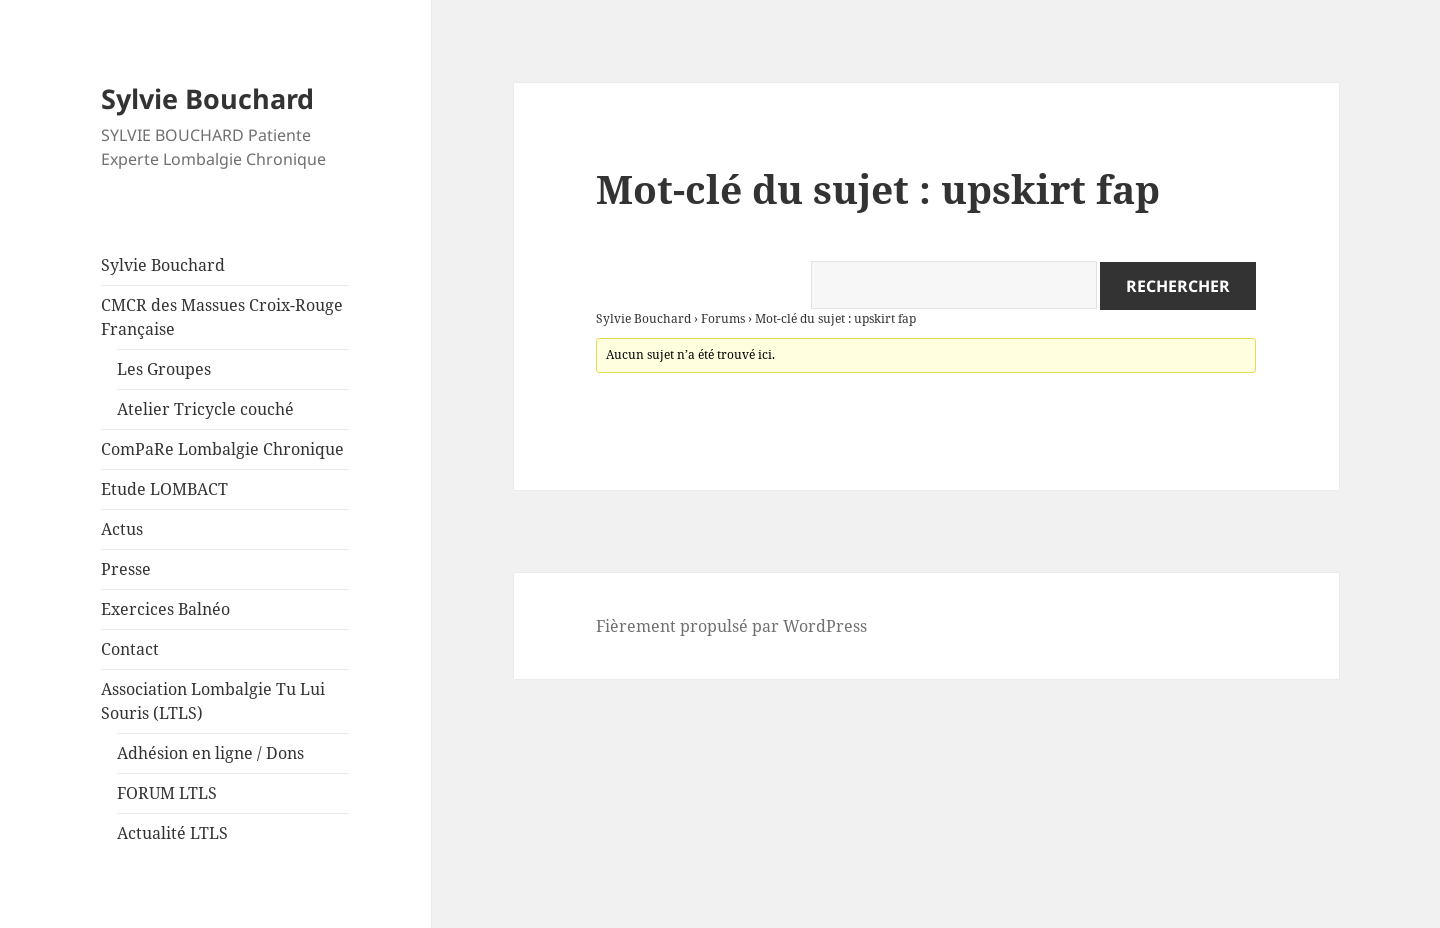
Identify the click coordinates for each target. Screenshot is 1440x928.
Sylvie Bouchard (207, 98)
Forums (723, 318)
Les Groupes (164, 369)
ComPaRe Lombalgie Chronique (222, 449)
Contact (130, 649)
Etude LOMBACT (164, 489)
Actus (122, 529)
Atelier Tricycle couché (205, 409)
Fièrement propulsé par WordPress (731, 626)
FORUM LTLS (167, 793)
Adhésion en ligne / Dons (210, 753)
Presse (126, 569)
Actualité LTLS (172, 833)
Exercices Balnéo (165, 609)
